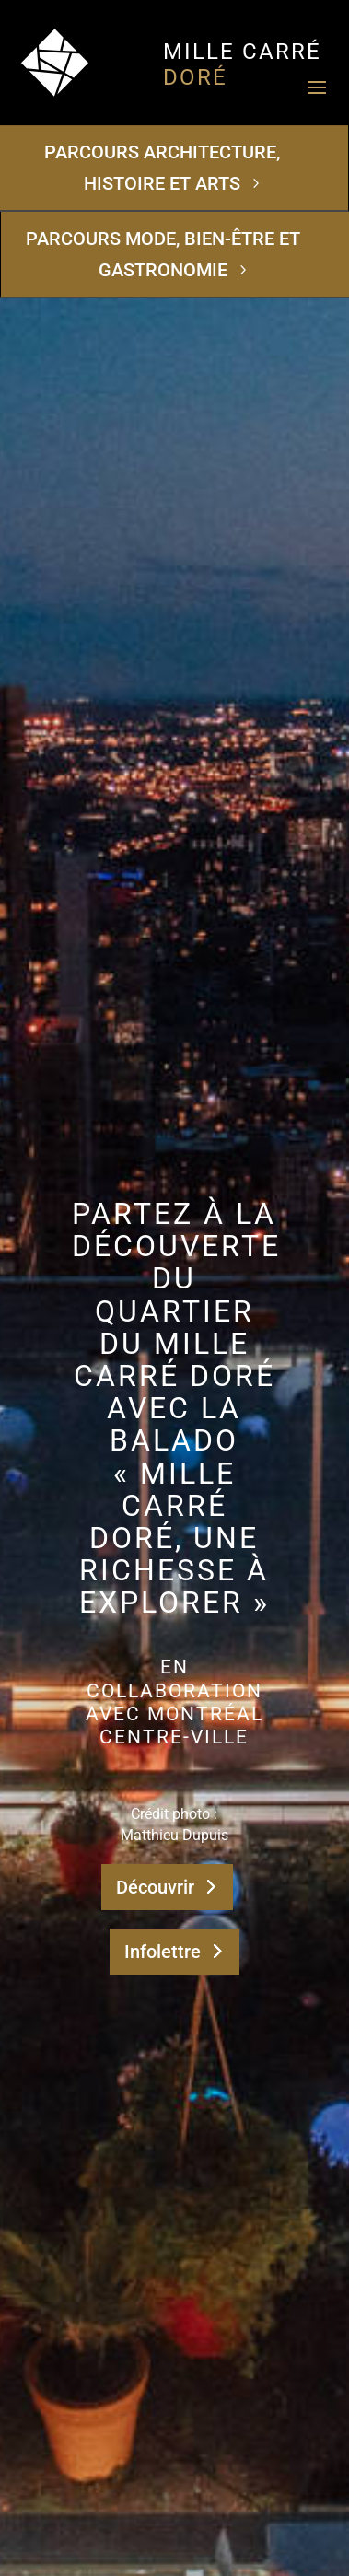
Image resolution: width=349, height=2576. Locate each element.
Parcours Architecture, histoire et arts (162, 167)
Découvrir (155, 1887)
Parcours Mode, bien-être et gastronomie (163, 254)
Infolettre (162, 1952)
